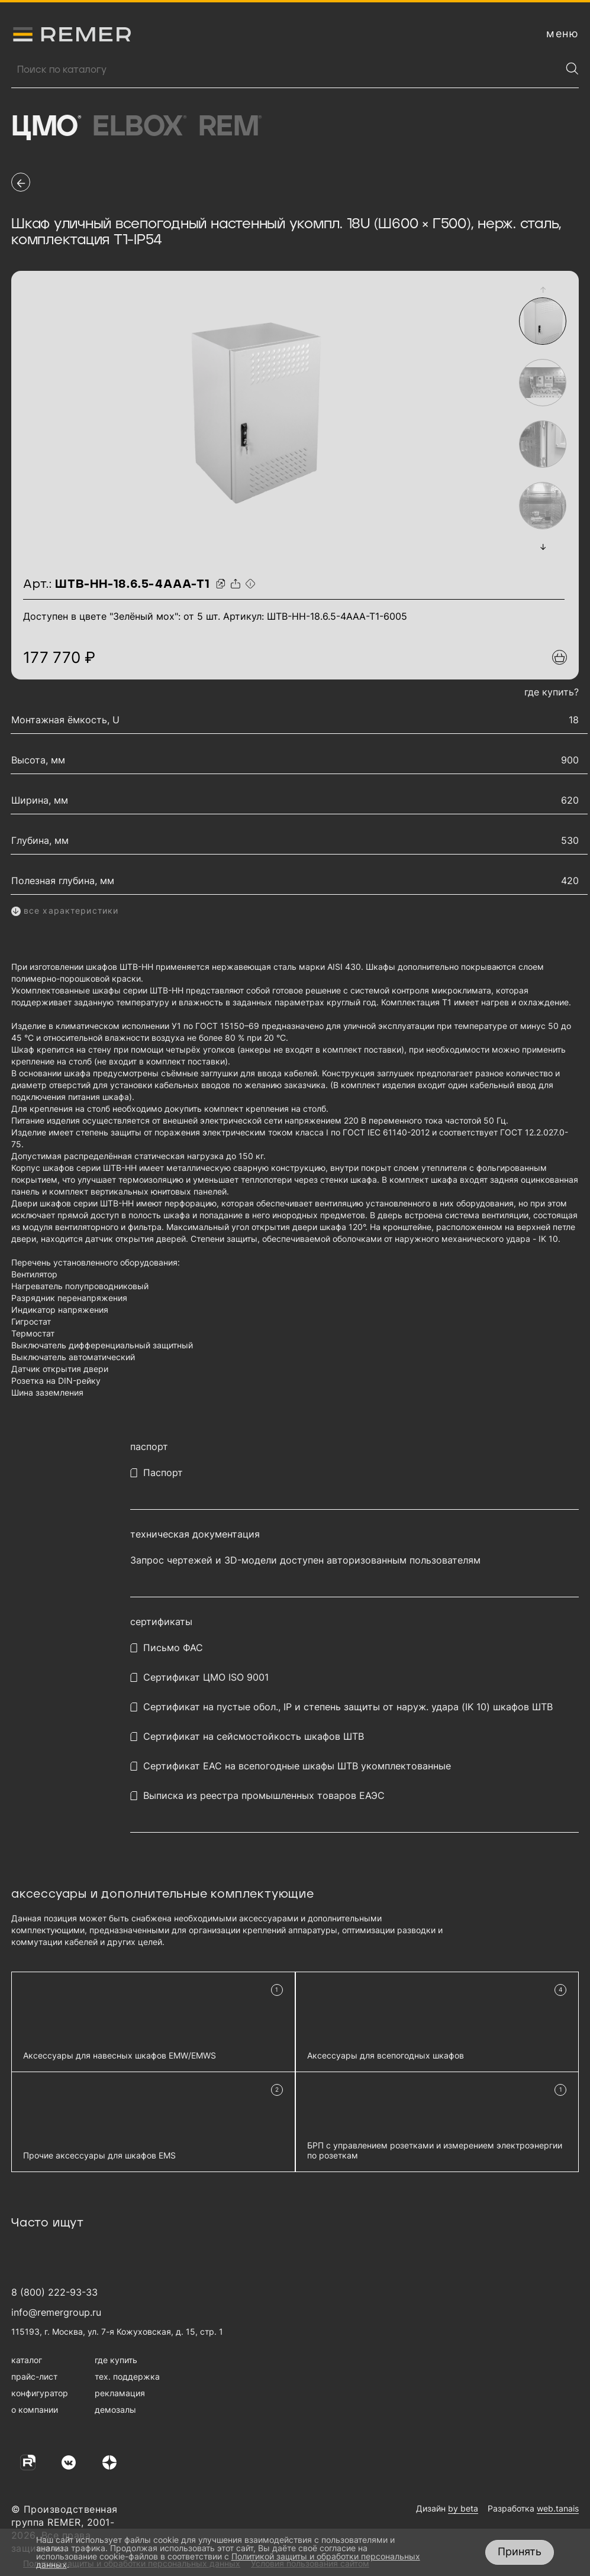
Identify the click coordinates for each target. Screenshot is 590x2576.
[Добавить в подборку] (559, 657)
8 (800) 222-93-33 (54, 2292)
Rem (230, 127)
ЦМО (45, 127)
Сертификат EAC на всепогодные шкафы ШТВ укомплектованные (297, 1766)
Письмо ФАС (173, 1648)
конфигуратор (39, 2393)
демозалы (115, 2410)
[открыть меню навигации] (562, 33)
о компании (34, 2410)
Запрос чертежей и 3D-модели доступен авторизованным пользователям (305, 1560)
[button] (543, 290)
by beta (463, 2508)
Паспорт (163, 1473)
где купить (116, 2360)
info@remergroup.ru (56, 2312)
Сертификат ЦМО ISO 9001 (206, 1677)
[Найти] (572, 68)
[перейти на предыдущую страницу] (20, 182)
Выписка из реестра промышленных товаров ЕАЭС (264, 1796)
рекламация (120, 2393)
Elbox (139, 127)
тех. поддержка (127, 2376)
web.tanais (558, 2508)
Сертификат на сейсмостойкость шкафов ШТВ (253, 1737)
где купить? (551, 692)
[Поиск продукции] (286, 70)
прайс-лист (34, 2376)
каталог (26, 2360)
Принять (519, 2551)
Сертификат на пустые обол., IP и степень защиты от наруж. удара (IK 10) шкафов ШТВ (348, 1707)
